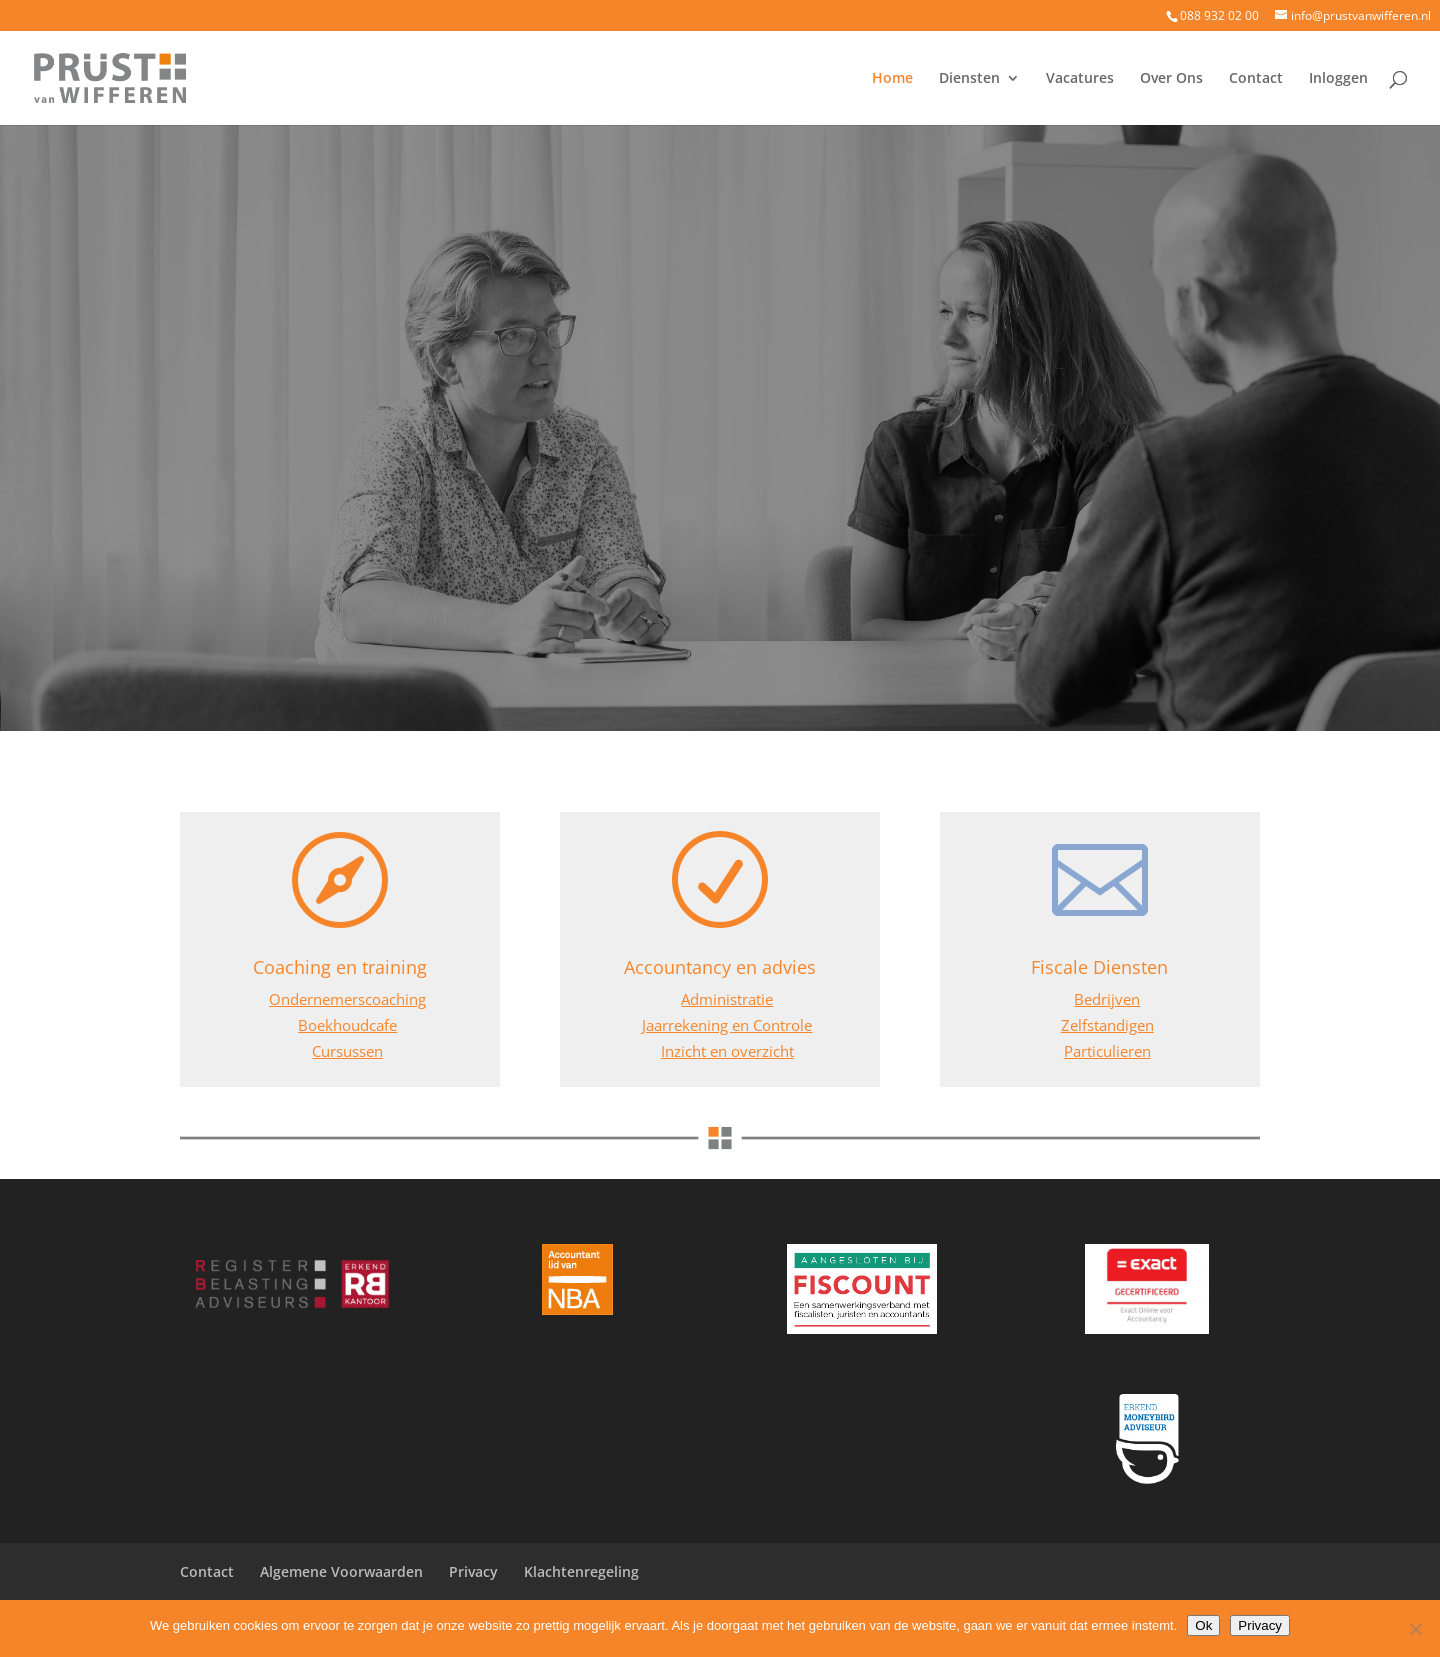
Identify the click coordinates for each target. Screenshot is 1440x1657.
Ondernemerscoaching (347, 999)
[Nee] (1415, 1629)
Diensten (969, 79)
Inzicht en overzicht (727, 1051)
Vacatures (1080, 79)
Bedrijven (1107, 999)
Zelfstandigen (1107, 1025)
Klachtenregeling (581, 1571)
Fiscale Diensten (1099, 967)
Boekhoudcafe (347, 1025)
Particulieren (1107, 1051)
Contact (1256, 79)
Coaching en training (340, 967)
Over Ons (1171, 79)
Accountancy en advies (720, 967)
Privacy (473, 1571)
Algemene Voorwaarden (341, 1571)
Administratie (727, 999)
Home (892, 79)
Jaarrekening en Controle (727, 1025)
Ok (1203, 1625)
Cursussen (347, 1051)
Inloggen (1338, 79)
